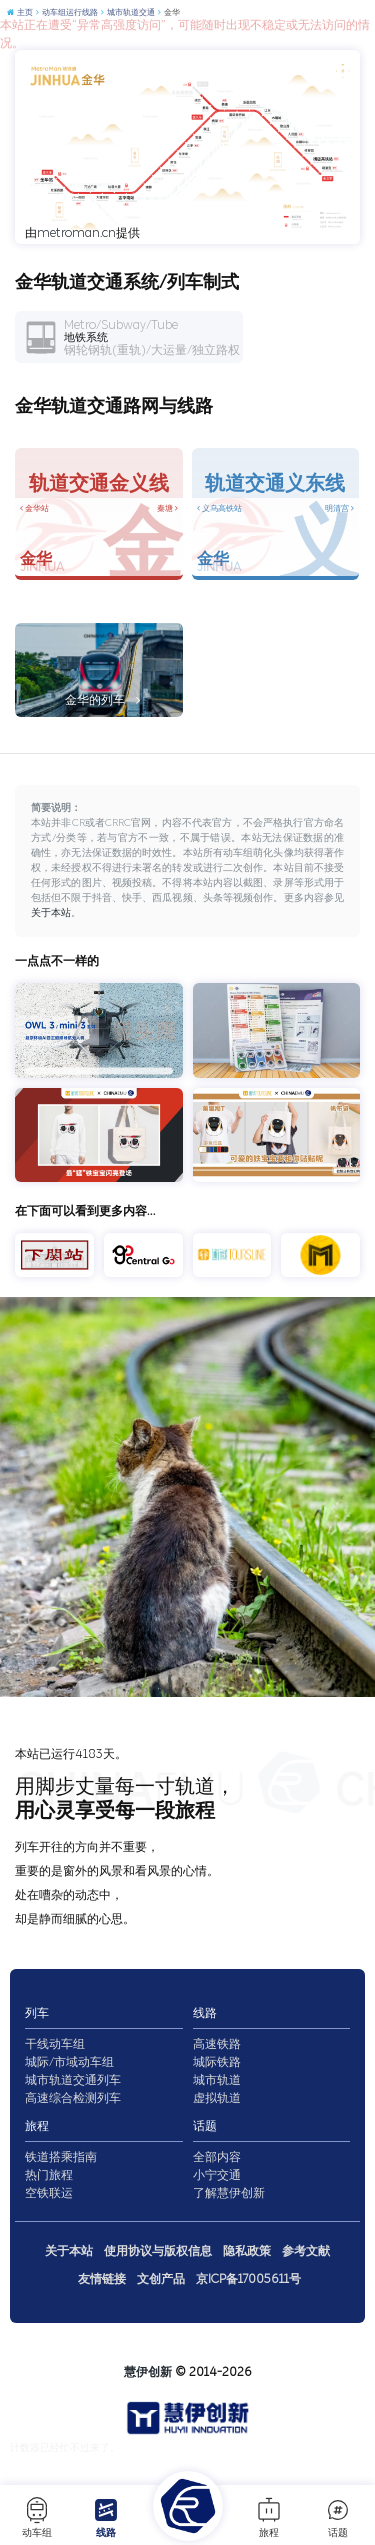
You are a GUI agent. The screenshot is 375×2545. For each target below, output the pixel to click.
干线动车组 (55, 2044)
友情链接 (102, 2279)
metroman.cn (76, 233)
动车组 (37, 2517)
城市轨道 (217, 2080)
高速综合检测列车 (73, 2098)
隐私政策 (247, 2251)
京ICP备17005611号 (248, 2279)
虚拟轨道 (217, 2098)
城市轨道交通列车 (73, 2080)
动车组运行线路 (66, 12)
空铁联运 (49, 2193)
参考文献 (306, 2251)
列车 (37, 2013)
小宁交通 (217, 2175)
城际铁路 (217, 2062)
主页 (19, 12)
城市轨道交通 (127, 12)
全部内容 (217, 2157)
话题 (338, 2517)
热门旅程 (49, 2175)
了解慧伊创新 (229, 2193)
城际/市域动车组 (69, 2062)
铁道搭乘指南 (61, 2157)
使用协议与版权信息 (158, 2251)
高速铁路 (217, 2044)
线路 (106, 2517)
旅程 (269, 2517)
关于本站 (51, 913)
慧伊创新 (148, 2372)
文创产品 (161, 2279)
